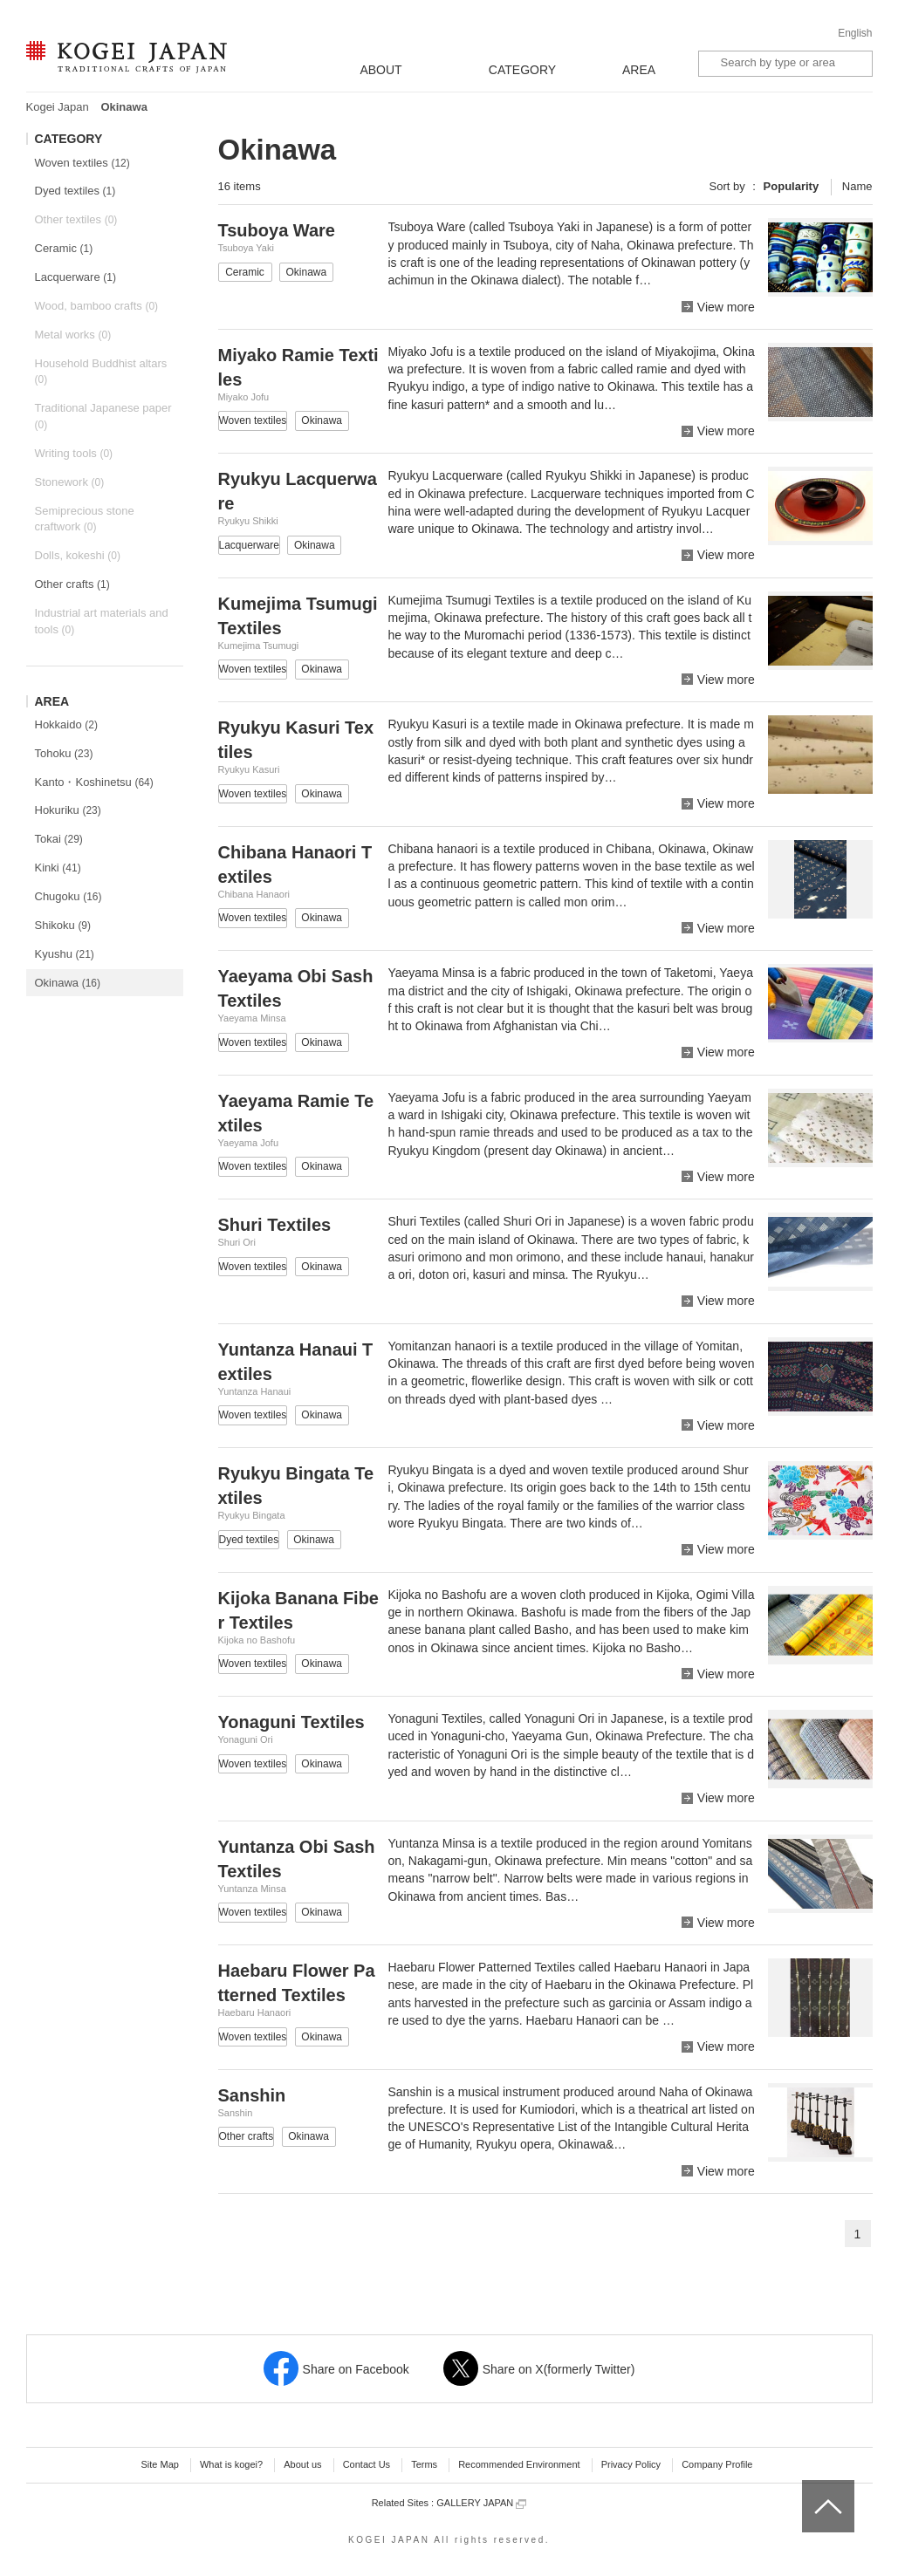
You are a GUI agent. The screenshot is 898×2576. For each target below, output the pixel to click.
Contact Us (366, 2464)
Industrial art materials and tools (101, 621)
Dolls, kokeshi (77, 555)
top (808, 2486)
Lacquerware (75, 277)
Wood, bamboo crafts (97, 305)
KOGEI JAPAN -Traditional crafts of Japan (126, 58)
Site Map (159, 2464)
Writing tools (74, 453)
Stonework (70, 482)
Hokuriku (68, 810)
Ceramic (64, 248)
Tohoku (64, 753)
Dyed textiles (75, 190)
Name (857, 186)
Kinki (58, 867)
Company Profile (717, 2464)
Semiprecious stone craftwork (84, 519)
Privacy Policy (631, 2464)
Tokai (59, 838)
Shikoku (63, 925)
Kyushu (64, 953)
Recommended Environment (518, 2464)
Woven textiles (82, 162)
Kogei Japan (57, 106)
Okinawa (68, 982)
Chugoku (68, 896)
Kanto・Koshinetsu (94, 782)
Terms (424, 2464)
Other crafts (72, 584)
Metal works (73, 334)
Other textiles (76, 219)
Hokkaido (66, 724)
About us (302, 2464)
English (855, 33)
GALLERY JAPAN (481, 2503)
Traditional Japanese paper (103, 416)
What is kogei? (231, 2464)
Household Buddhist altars (101, 371)
